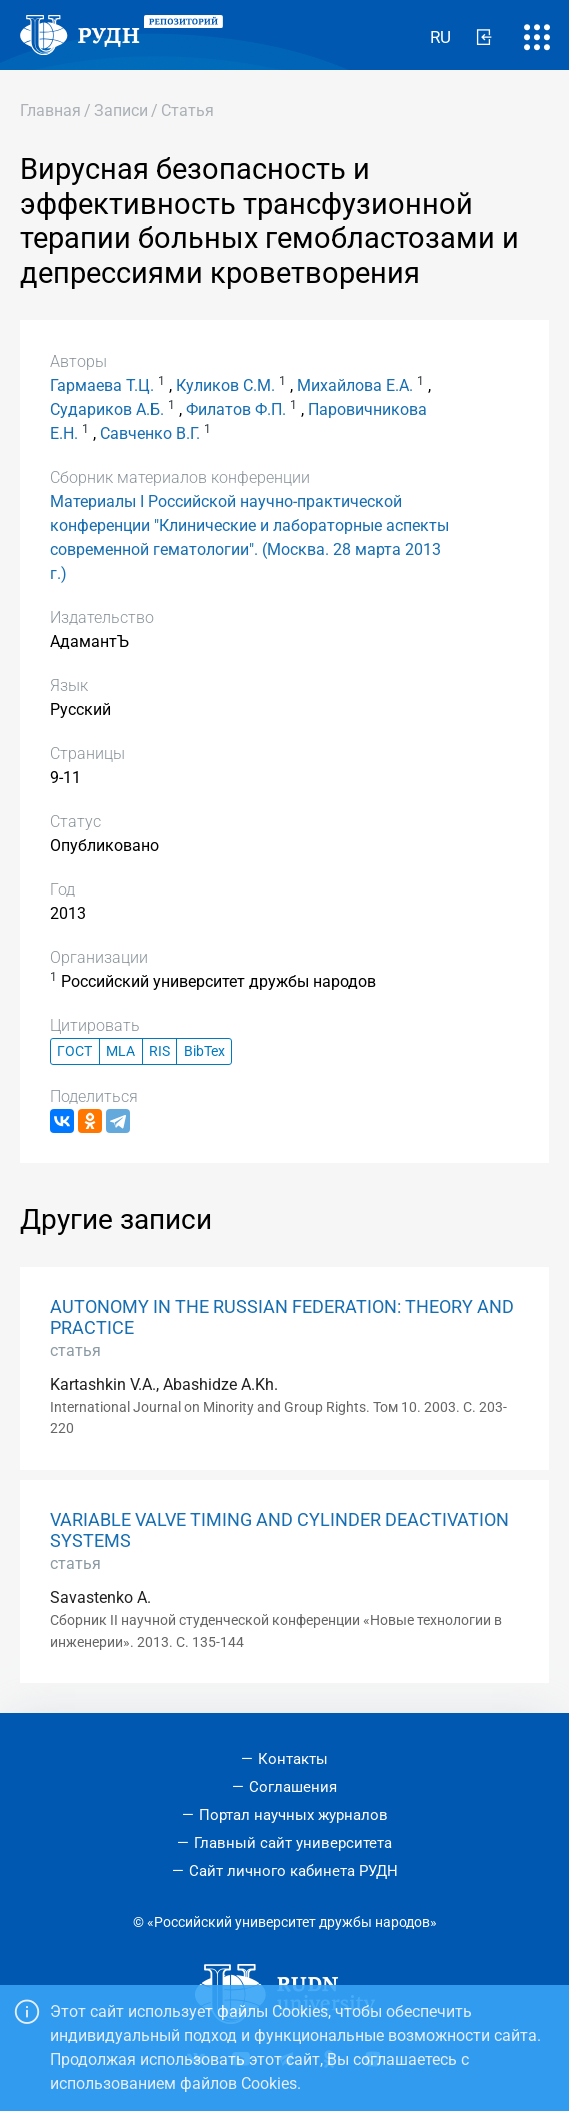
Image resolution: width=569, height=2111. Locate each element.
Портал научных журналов (293, 1815)
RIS (159, 1051)
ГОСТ (74, 1051)
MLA (120, 1051)
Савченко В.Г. (150, 433)
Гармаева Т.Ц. (102, 385)
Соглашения (293, 1787)
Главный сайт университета (293, 1843)
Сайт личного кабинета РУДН (293, 1871)
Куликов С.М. (225, 385)
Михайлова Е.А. (355, 385)
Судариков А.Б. (107, 409)
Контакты (293, 1759)
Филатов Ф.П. (236, 409)
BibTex (204, 1051)
